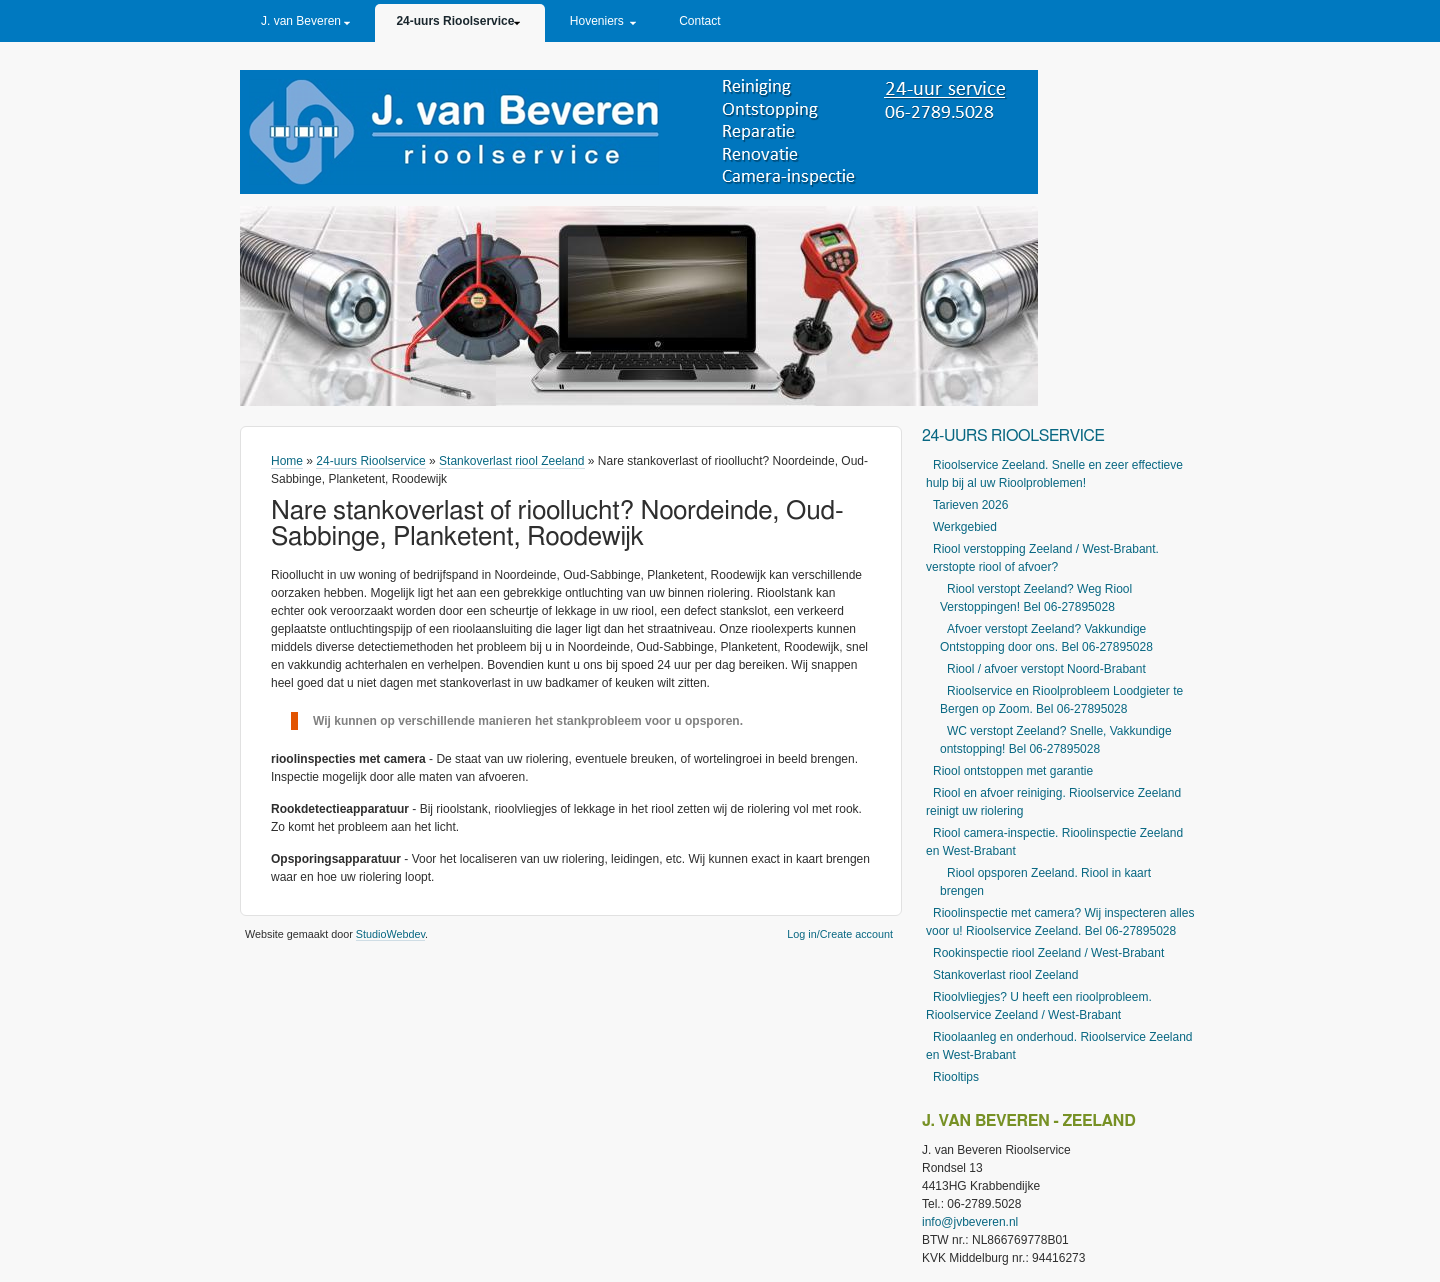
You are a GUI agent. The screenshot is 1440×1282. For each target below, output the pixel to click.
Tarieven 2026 (970, 505)
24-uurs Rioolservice (455, 21)
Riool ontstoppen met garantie (1013, 771)
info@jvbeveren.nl (970, 1222)
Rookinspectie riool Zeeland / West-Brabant (1048, 953)
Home (287, 461)
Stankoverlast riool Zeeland (511, 461)
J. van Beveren (301, 21)
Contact (699, 21)
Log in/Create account (840, 934)
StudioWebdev (390, 934)
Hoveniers (597, 21)
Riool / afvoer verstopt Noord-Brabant (1046, 669)
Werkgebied (965, 527)
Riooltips (956, 1077)
